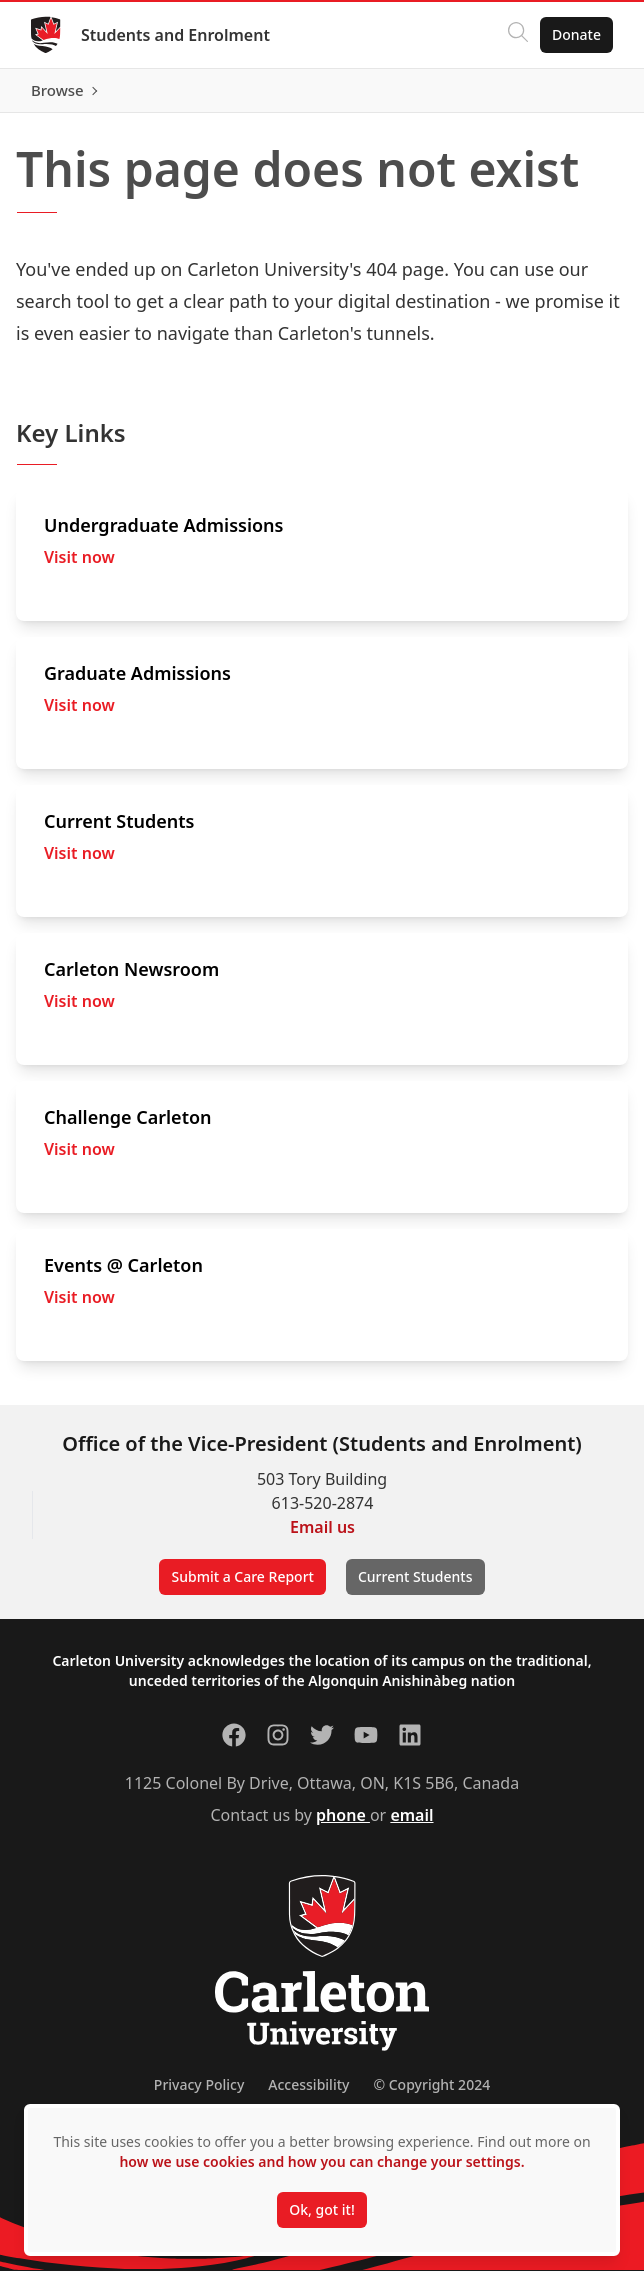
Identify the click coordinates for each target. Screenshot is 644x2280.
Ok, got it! (321, 2209)
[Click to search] (517, 35)
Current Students (415, 1585)
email (411, 1824)
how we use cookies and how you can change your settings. (321, 2161)
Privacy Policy (199, 2093)
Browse (573, 95)
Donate (575, 34)
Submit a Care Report (242, 1585)
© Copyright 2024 (431, 2093)
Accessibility (308, 2093)
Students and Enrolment (176, 35)
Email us (322, 1536)
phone (343, 1824)
